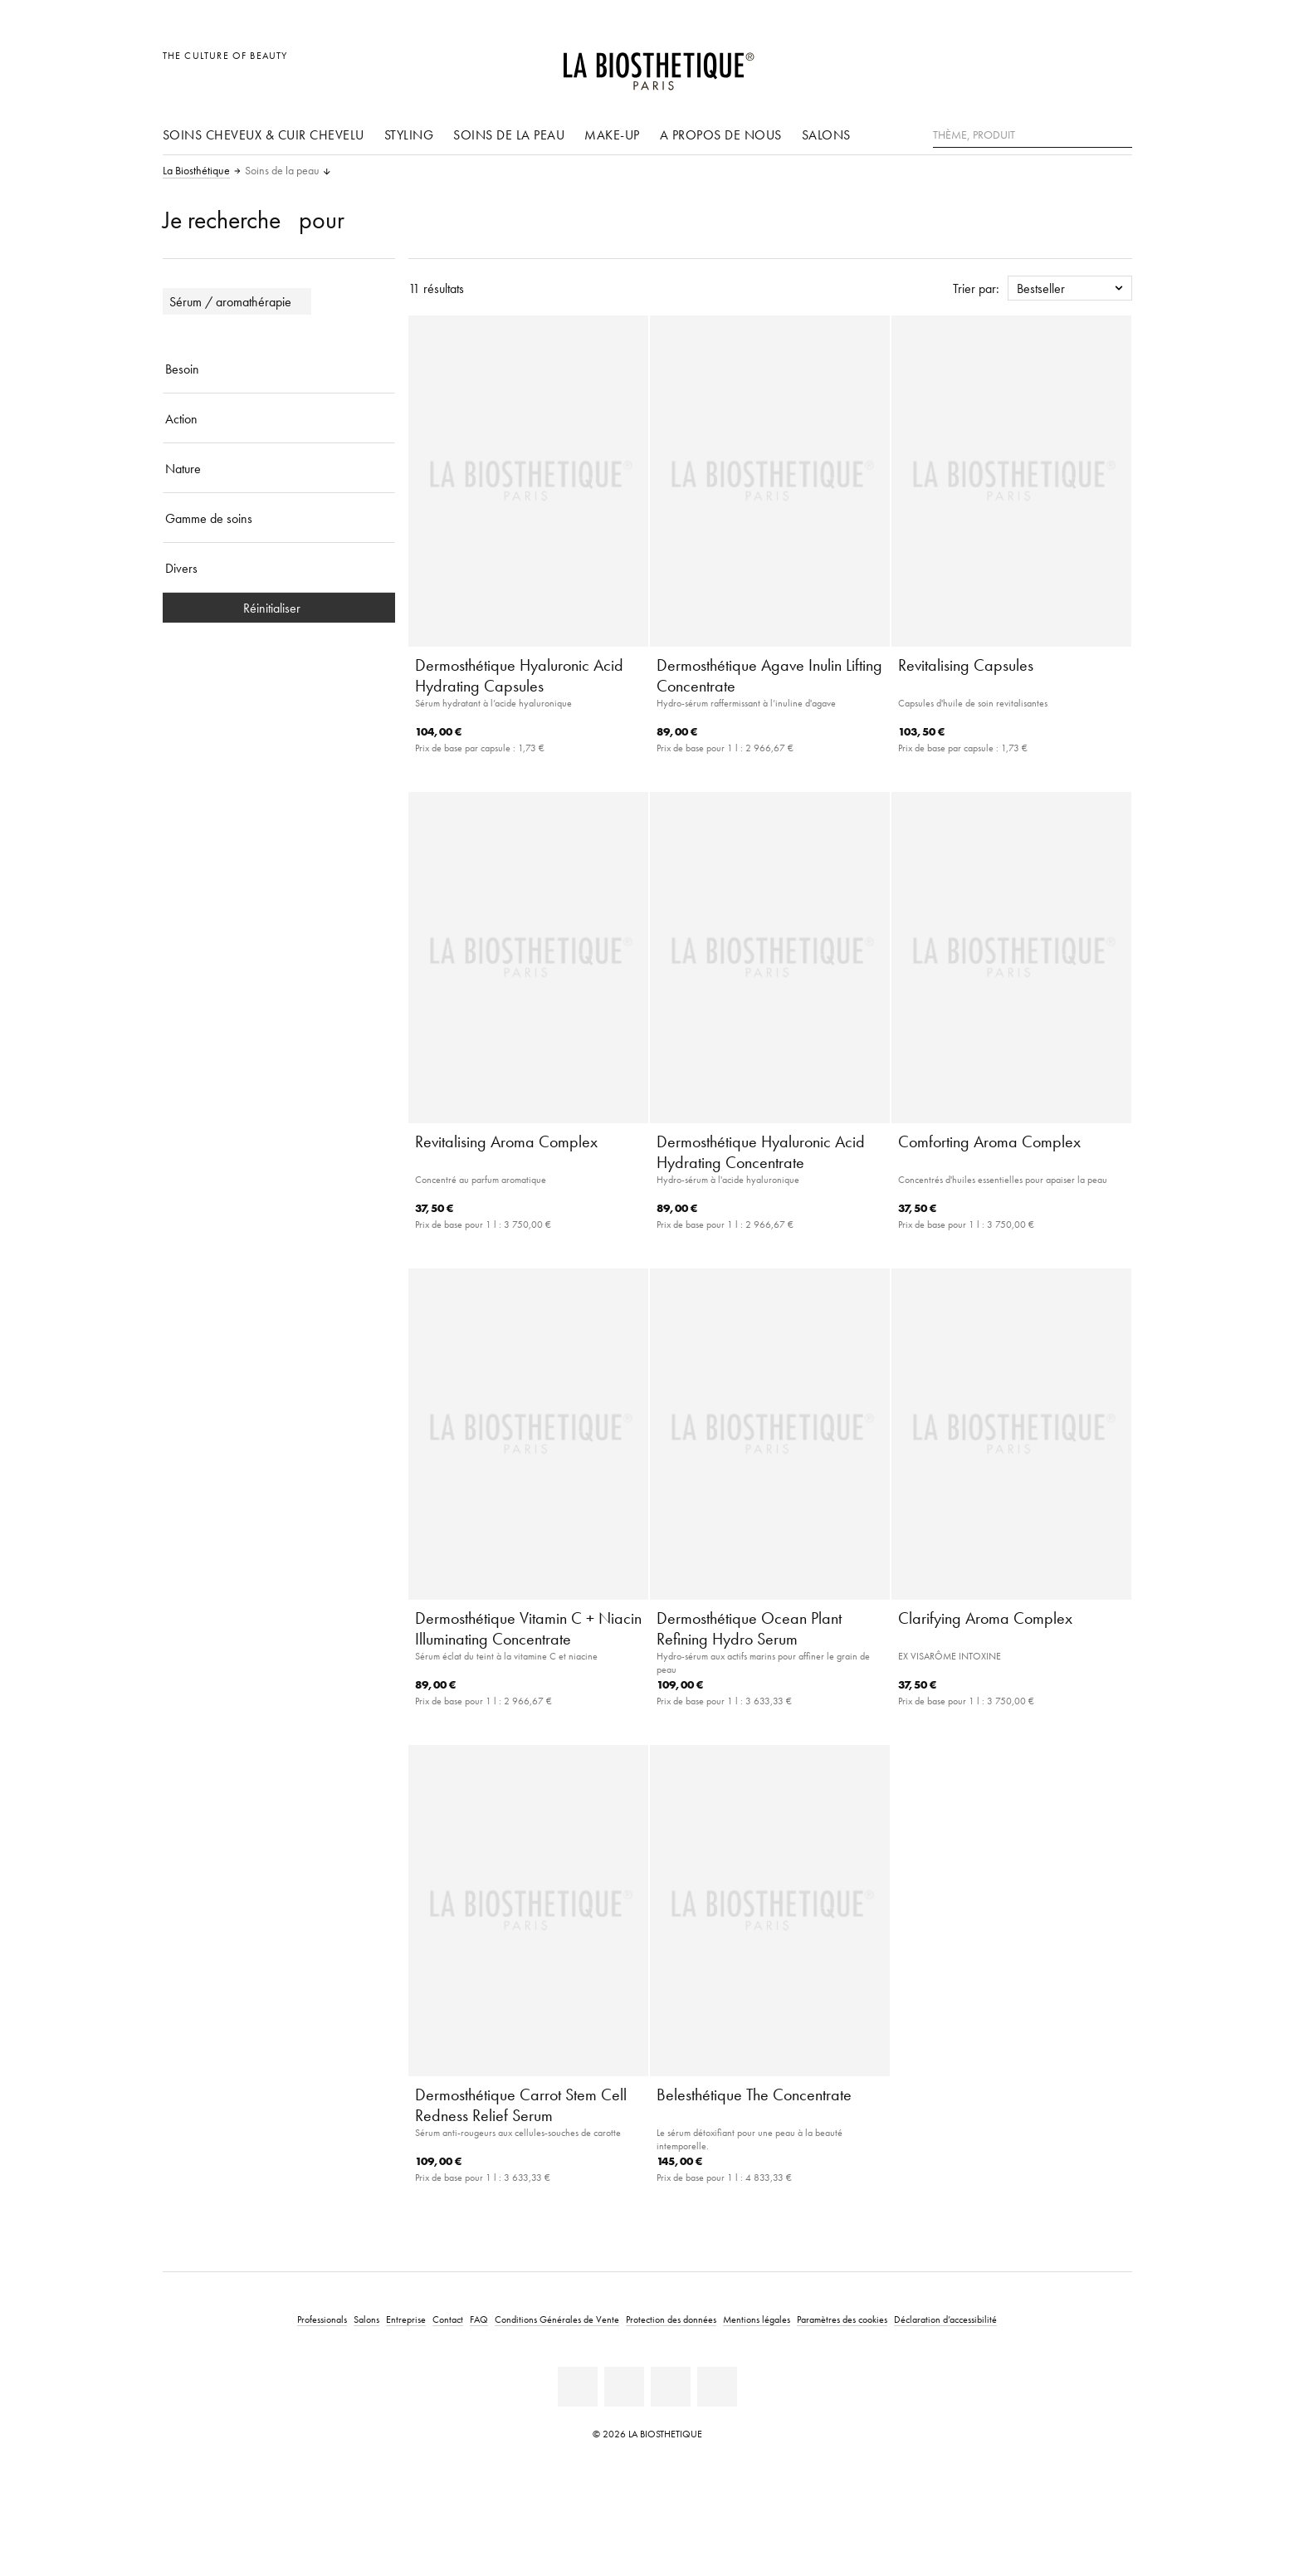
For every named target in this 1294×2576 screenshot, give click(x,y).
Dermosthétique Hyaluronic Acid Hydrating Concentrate (761, 1152)
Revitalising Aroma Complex (506, 1141)
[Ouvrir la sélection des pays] (1039, 64)
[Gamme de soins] (279, 518)
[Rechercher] (1120, 133)
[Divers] (279, 568)
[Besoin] (279, 368)
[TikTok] (717, 2387)
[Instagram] (671, 2387)
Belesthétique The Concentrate (754, 2094)
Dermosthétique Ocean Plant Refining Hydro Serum (749, 1628)
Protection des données (671, 2319)
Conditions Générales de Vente (557, 2319)
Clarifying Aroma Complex (985, 1618)
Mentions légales (756, 2319)
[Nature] (279, 468)
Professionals (322, 2319)
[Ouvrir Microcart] (1114, 64)
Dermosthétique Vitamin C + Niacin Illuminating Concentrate (528, 1628)
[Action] (279, 418)
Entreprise (406, 2319)
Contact (447, 2319)
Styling (409, 134)
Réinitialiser (278, 607)
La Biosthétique (196, 171)
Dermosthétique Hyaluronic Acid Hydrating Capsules (519, 675)
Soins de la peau (508, 134)
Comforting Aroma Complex (989, 1141)
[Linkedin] (578, 2387)
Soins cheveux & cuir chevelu (263, 134)
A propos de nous (721, 134)
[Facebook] (624, 2387)
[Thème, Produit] (1032, 135)
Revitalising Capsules (965, 665)
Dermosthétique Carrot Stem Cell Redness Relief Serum (521, 2105)
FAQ (479, 2319)
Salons (826, 134)
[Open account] (1077, 64)
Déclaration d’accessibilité (945, 2319)
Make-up (612, 134)
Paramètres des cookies (842, 2319)
